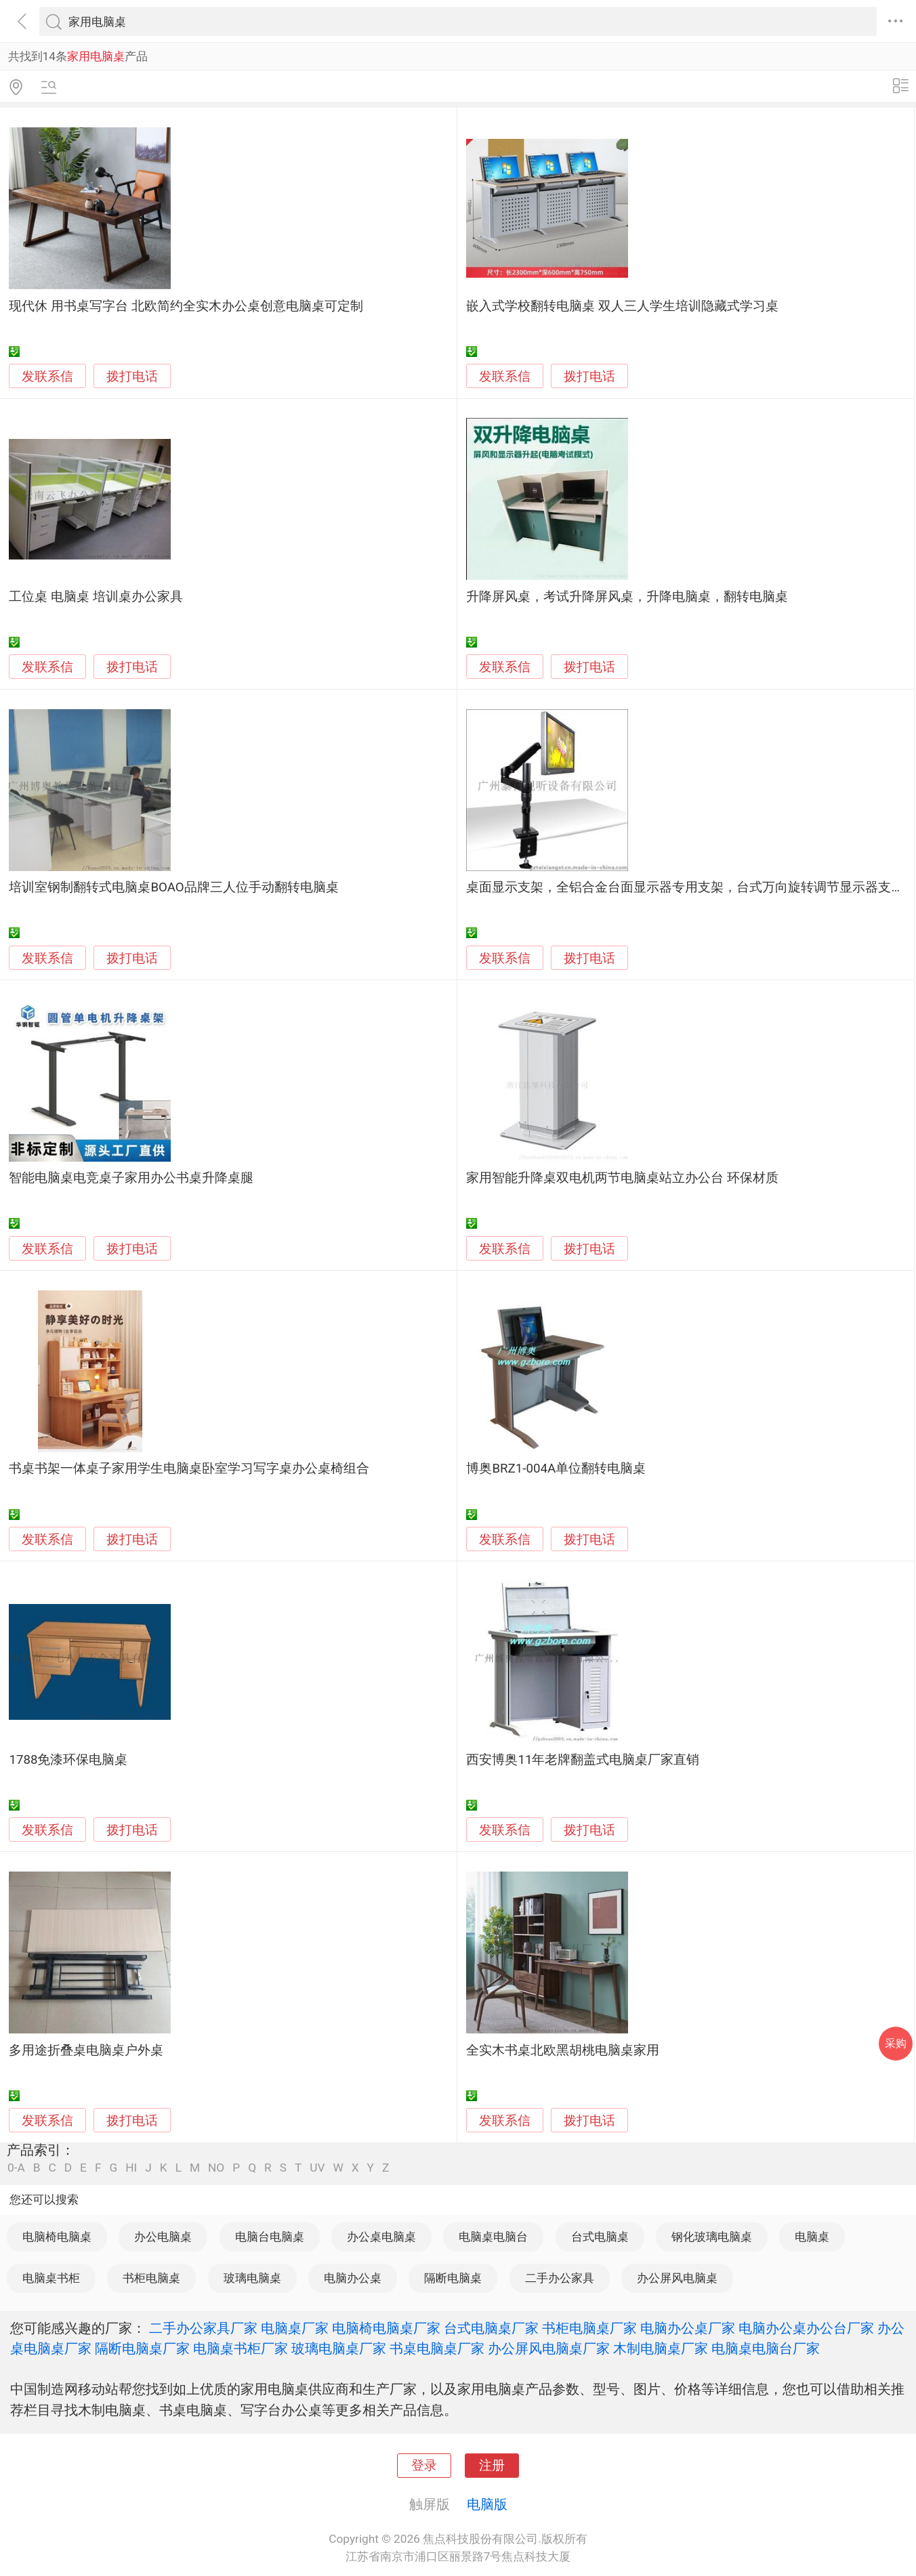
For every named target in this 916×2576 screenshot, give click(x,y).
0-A (16, 2168)
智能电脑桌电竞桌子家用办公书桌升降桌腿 (131, 1177)
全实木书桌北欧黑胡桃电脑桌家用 (562, 2050)
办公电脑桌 (163, 2236)
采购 (896, 2043)
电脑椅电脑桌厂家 (386, 2328)
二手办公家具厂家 (203, 2328)
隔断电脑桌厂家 (142, 2348)
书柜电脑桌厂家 (589, 2328)
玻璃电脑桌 (252, 2278)
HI (131, 2168)
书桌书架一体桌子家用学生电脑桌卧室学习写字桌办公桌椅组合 (189, 1468)
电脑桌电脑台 (493, 2236)
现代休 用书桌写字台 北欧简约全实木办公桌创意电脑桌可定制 (185, 306)
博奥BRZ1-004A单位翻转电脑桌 (556, 1468)
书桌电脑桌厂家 (437, 2348)
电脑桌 (812, 2236)
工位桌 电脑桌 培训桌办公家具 (95, 596)
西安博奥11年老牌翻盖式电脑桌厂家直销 (582, 1759)
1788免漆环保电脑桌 (68, 1759)
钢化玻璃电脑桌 (711, 2236)
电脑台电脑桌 (269, 2236)
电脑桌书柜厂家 (240, 2348)
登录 (424, 2465)
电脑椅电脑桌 (56, 2236)
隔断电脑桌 (453, 2278)
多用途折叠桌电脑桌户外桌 (86, 2050)
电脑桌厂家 (295, 2328)
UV (317, 2168)
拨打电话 (132, 376)
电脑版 (487, 2504)
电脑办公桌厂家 (687, 2328)
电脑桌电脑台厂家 (765, 2348)
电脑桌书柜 (51, 2278)
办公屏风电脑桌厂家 (549, 2348)
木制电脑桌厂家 (660, 2348)
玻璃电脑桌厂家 (338, 2348)
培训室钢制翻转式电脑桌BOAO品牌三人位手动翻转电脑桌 (173, 887)
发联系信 (47, 376)
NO (216, 2168)
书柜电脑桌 (151, 2278)
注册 (492, 2465)
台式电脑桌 (600, 2236)
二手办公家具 (559, 2278)
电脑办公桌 (352, 2278)
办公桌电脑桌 (381, 2236)
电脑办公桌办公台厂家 (806, 2328)
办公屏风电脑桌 (677, 2278)
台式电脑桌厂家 (491, 2328)
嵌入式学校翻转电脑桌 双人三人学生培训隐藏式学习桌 (622, 306)
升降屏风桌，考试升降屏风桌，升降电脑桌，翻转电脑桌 (627, 596)
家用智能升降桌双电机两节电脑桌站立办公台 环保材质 (622, 1177)
